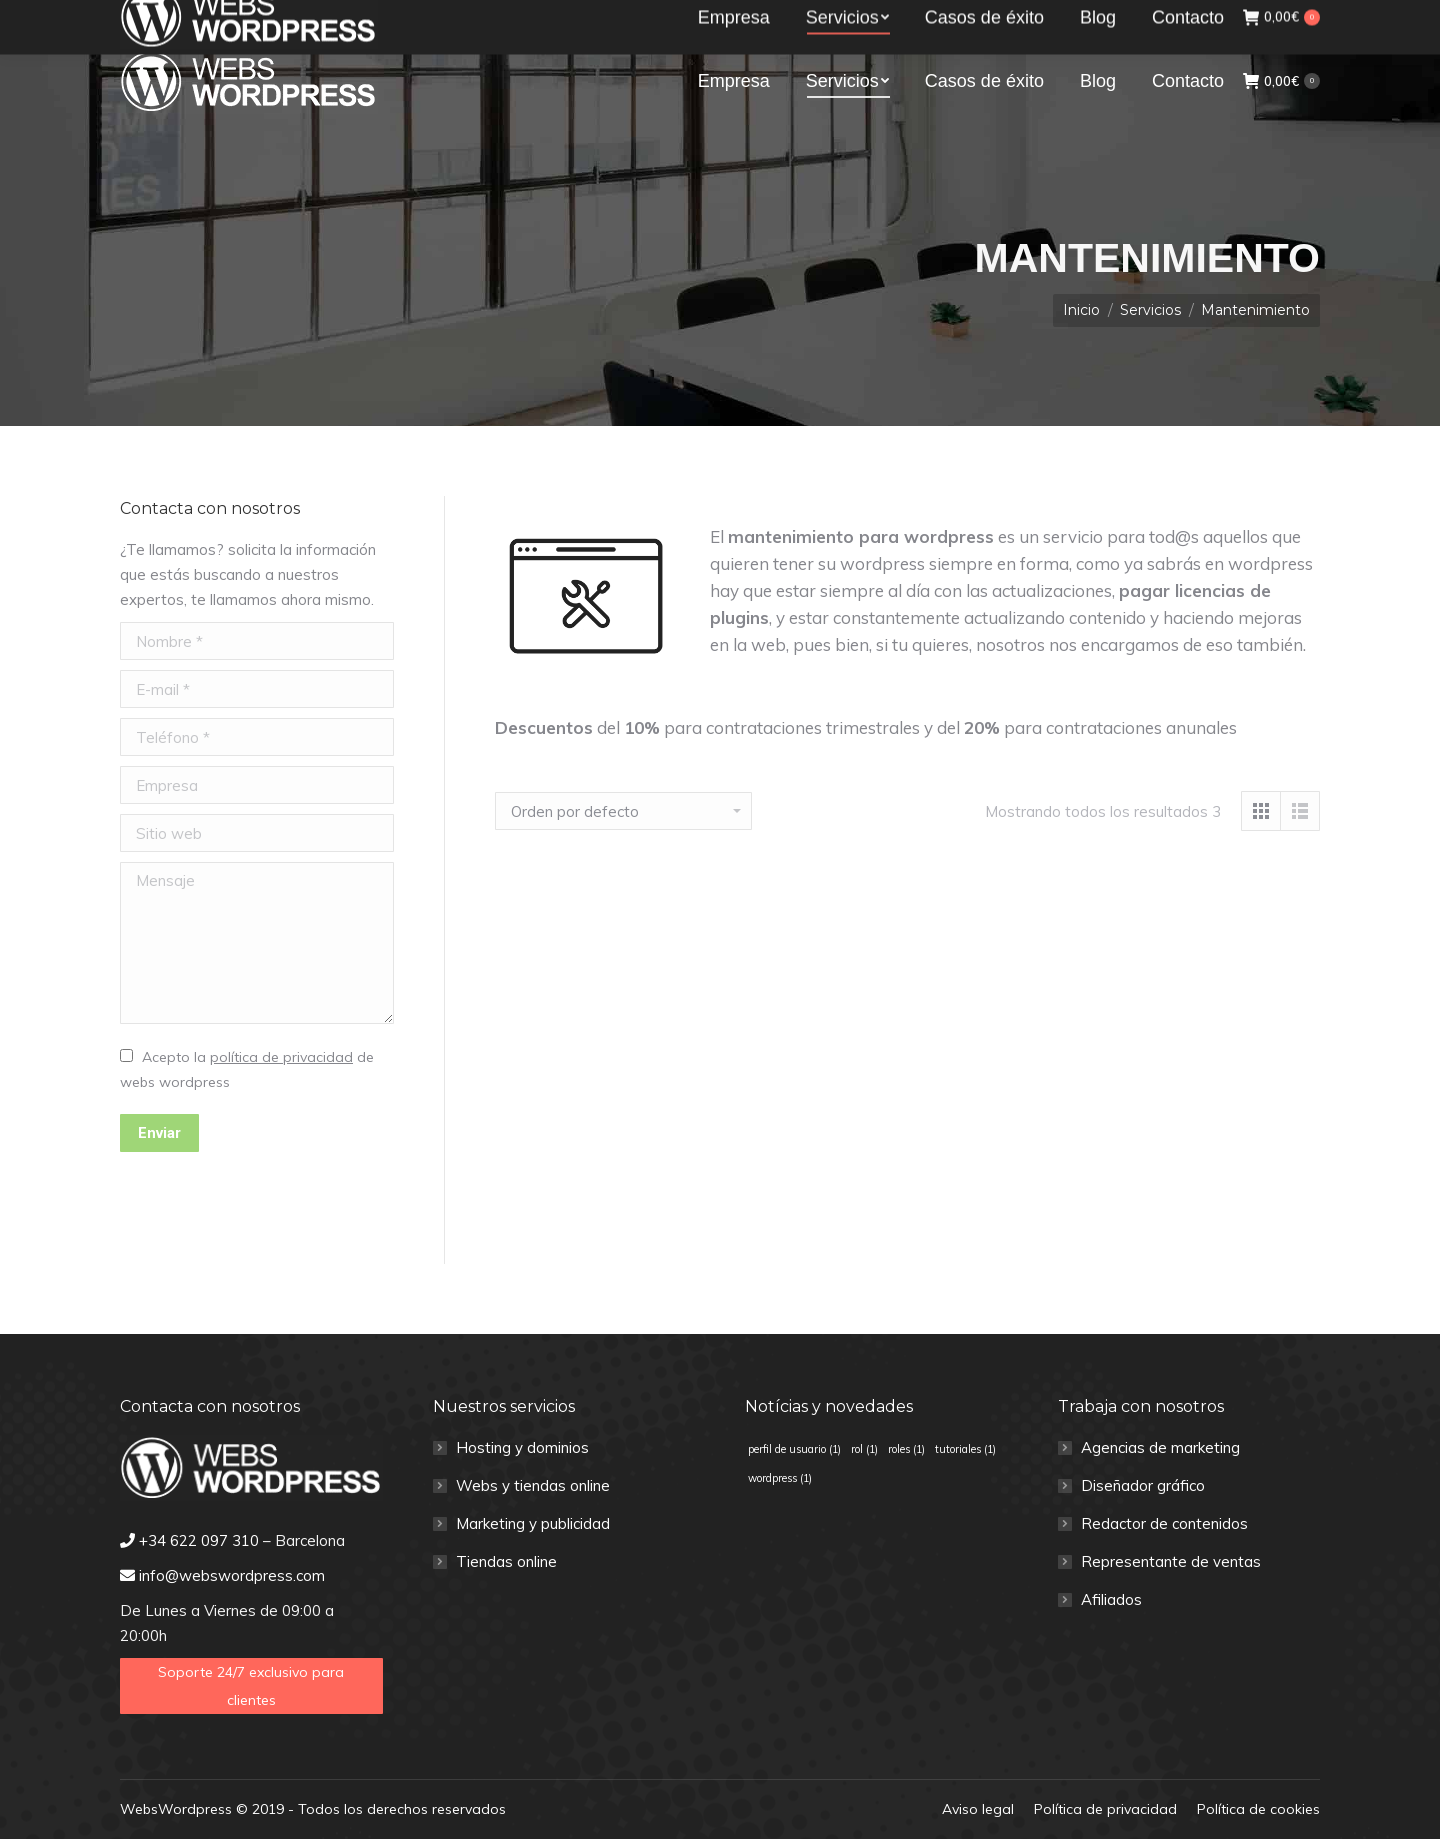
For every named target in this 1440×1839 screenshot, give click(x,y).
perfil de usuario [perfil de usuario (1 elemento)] (794, 1449)
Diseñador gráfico (1143, 1485)
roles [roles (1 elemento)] (906, 1449)
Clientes (1284, 17)
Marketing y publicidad (533, 1523)
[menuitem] (734, 81)
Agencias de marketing (1160, 1447)
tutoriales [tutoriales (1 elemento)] (965, 1449)
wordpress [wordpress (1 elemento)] (780, 1478)
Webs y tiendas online (533, 1485)
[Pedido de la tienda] (623, 811)
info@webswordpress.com (377, 18)
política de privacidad (281, 1057)
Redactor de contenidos (1164, 1523)
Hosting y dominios (522, 1447)
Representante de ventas (1171, 1561)
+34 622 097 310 (195, 18)
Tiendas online (506, 1561)
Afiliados (1111, 1599)
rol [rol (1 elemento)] (864, 1449)
